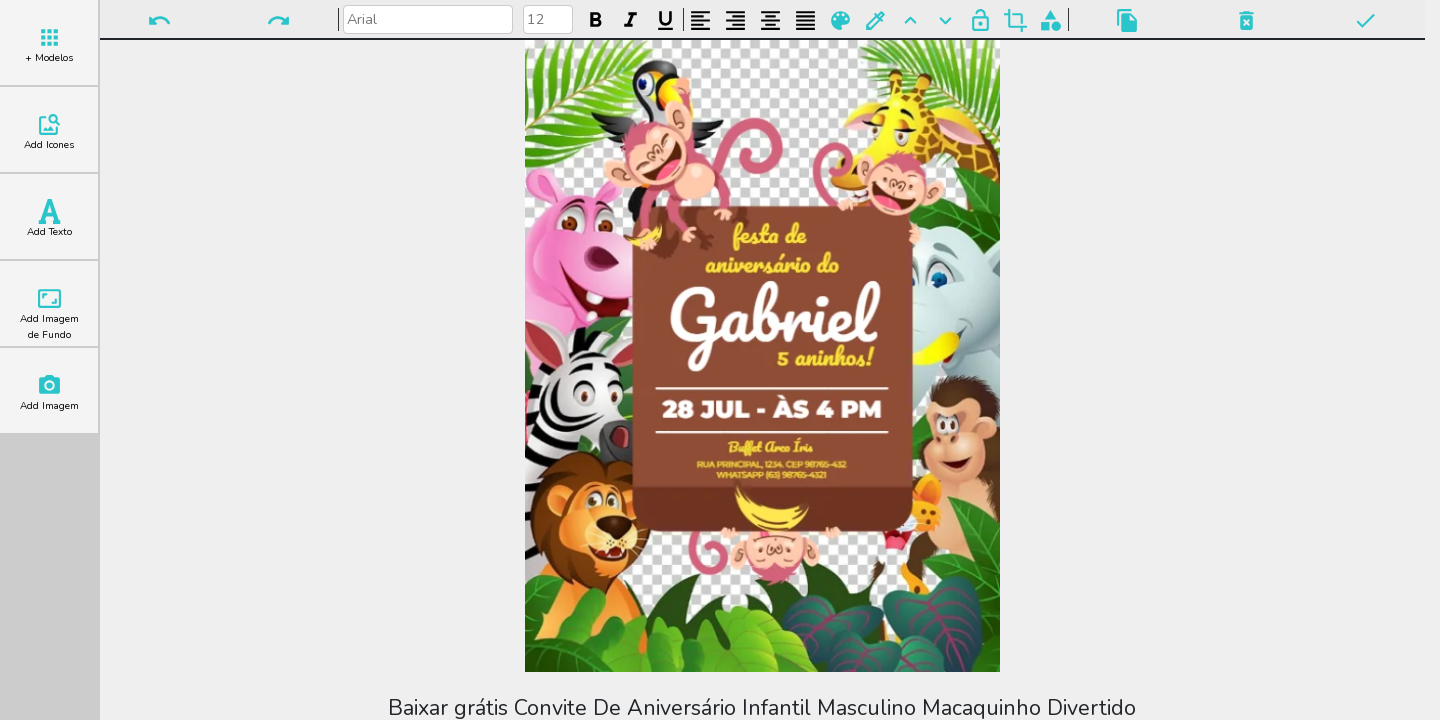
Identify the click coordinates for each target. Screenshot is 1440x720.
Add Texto (49, 219)
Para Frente (910, 20)
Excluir (1246, 20)
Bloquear (980, 20)
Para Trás (945, 20)
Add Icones (49, 132)
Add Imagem (49, 393)
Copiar (1127, 20)
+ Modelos (49, 45)
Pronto (1365, 20)
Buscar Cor (875, 20)
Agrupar (1050, 20)
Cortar (1015, 20)
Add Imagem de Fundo (49, 314)
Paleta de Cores (840, 20)
